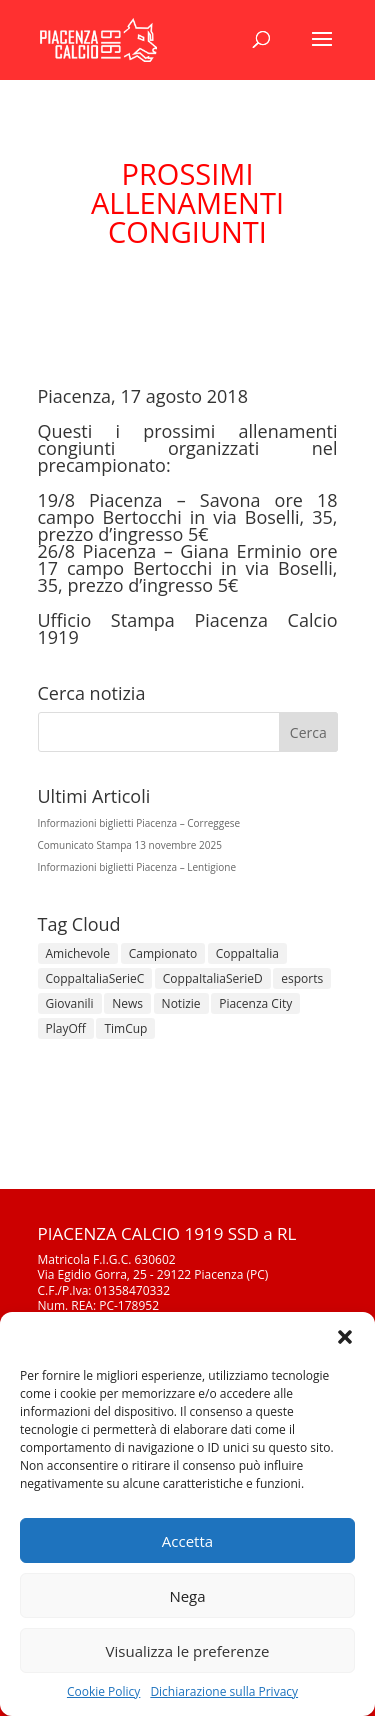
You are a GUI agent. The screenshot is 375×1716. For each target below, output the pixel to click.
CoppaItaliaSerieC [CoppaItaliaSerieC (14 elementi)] (95, 978)
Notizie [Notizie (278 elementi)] (181, 1003)
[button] (345, 1337)
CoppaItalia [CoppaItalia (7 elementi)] (247, 953)
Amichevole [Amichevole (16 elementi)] (78, 953)
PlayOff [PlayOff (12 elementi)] (66, 1028)
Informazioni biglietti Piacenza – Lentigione (137, 867)
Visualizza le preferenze (188, 1651)
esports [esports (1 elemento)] (302, 978)
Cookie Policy (103, 1691)
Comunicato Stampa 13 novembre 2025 (130, 845)
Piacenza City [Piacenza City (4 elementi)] (255, 1003)
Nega (187, 1596)
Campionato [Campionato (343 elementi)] (163, 953)
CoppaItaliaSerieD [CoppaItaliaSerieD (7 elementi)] (213, 978)
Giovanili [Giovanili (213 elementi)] (70, 1003)
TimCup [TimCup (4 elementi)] (125, 1028)
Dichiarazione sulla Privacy (224, 1691)
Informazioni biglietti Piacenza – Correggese (139, 823)
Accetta (187, 1541)
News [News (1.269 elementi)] (127, 1003)
